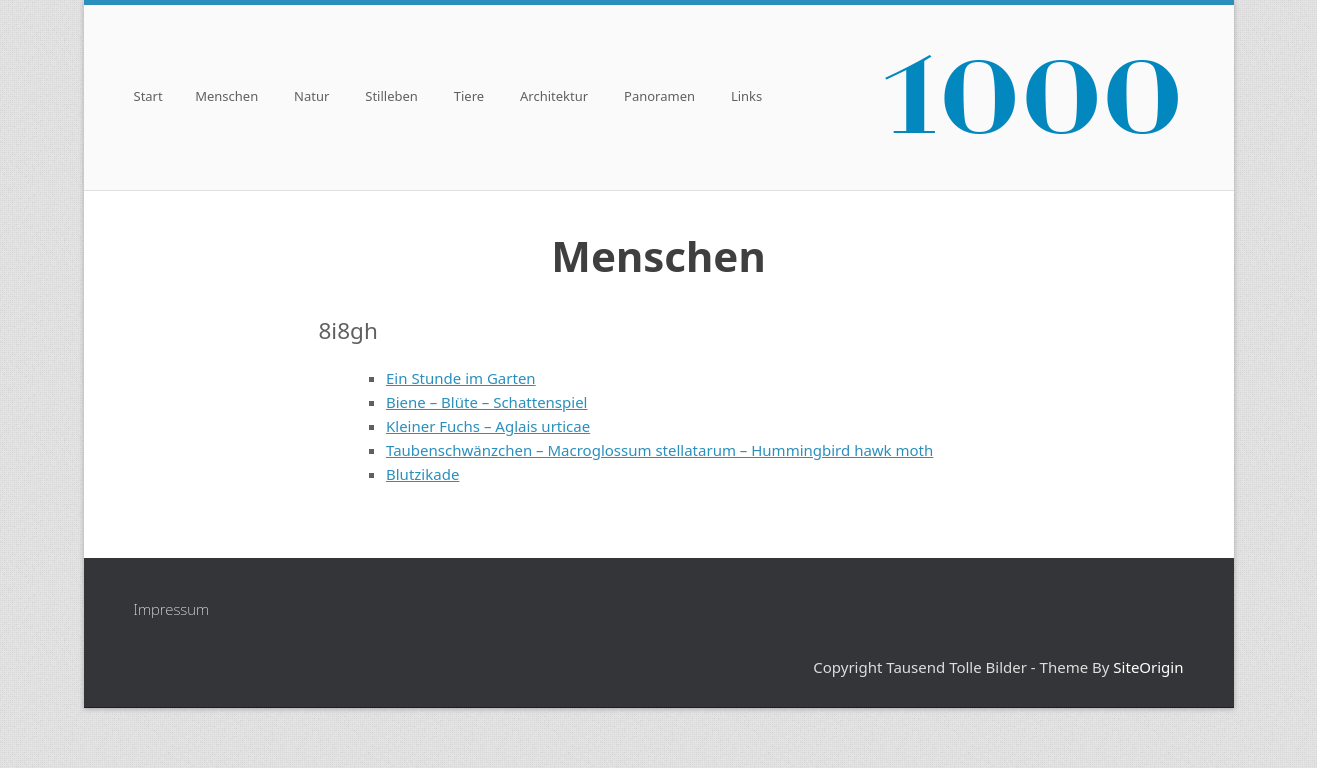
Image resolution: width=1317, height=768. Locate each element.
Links (746, 97)
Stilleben (391, 97)
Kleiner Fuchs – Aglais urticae (488, 426)
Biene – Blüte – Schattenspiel (486, 402)
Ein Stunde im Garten (461, 378)
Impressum (172, 609)
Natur (311, 97)
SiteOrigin (1148, 667)
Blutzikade (422, 474)
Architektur (554, 97)
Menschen (226, 97)
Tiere (469, 97)
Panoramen (659, 97)
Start (148, 97)
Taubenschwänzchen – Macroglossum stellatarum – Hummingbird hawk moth (659, 450)
